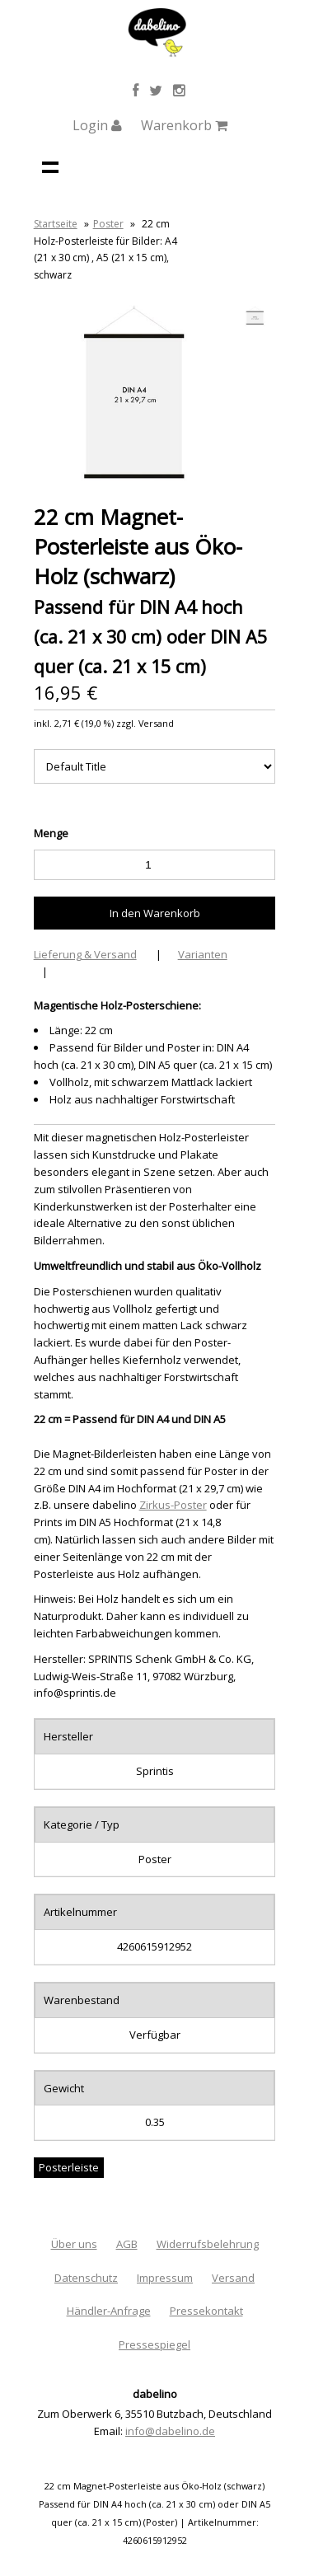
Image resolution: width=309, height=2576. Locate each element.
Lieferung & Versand (85, 954)
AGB (127, 2243)
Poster (108, 224)
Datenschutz (86, 2277)
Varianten (202, 954)
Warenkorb (184, 125)
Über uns (74, 2243)
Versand (233, 2277)
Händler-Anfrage (109, 2310)
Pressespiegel (154, 2344)
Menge (51, 833)
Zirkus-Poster (173, 1504)
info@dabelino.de (170, 2431)
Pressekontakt (206, 2310)
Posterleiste (69, 2167)
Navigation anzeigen (50, 166)
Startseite (55, 224)
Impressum (165, 2277)
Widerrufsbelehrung (208, 2243)
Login (97, 125)
